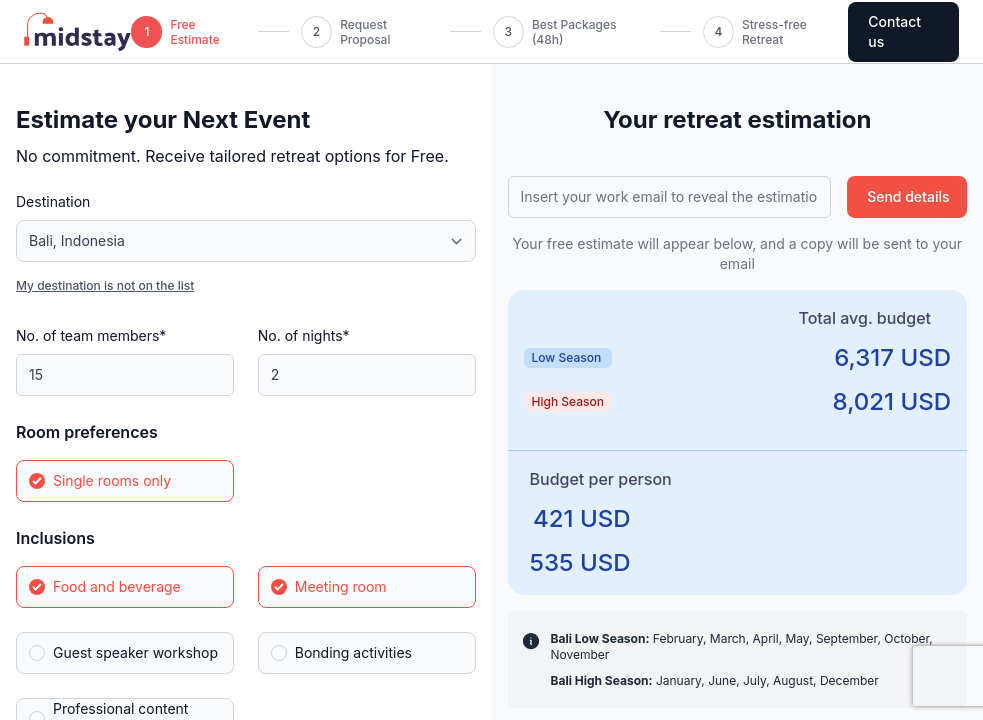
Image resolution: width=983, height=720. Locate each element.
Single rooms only (112, 480)
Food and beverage (117, 586)
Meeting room (341, 586)
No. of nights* (304, 335)
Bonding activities (353, 652)
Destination (53, 201)
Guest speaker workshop (135, 652)
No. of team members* (91, 335)
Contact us (894, 31)
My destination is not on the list (105, 285)
